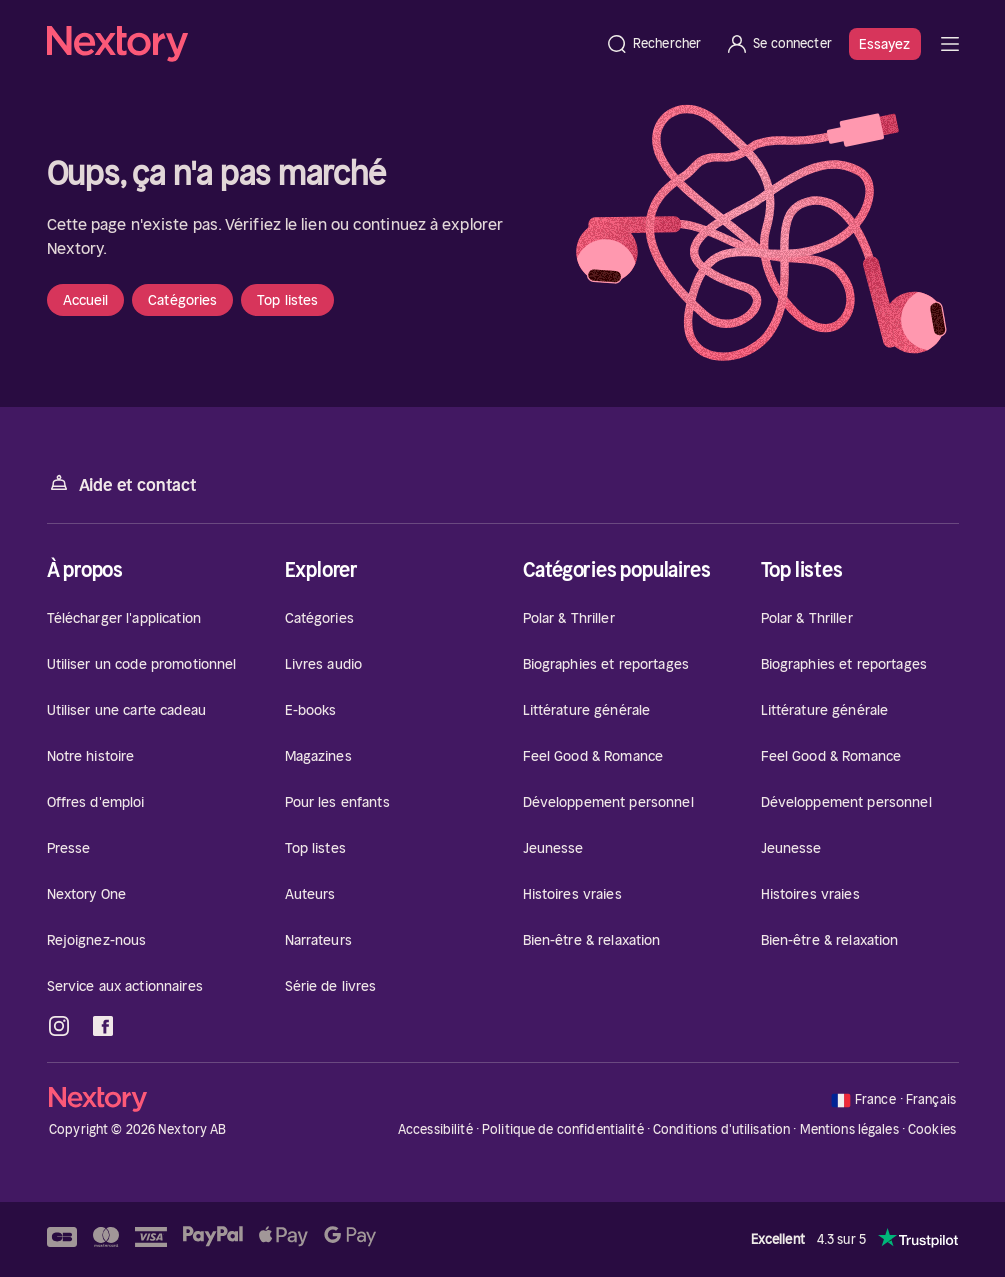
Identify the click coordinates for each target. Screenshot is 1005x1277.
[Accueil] (320, 44)
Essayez (885, 44)
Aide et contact (122, 483)
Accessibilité (435, 1129)
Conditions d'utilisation (721, 1129)
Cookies (932, 1130)
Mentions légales (849, 1129)
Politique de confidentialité (563, 1129)
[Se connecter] (778, 44)
